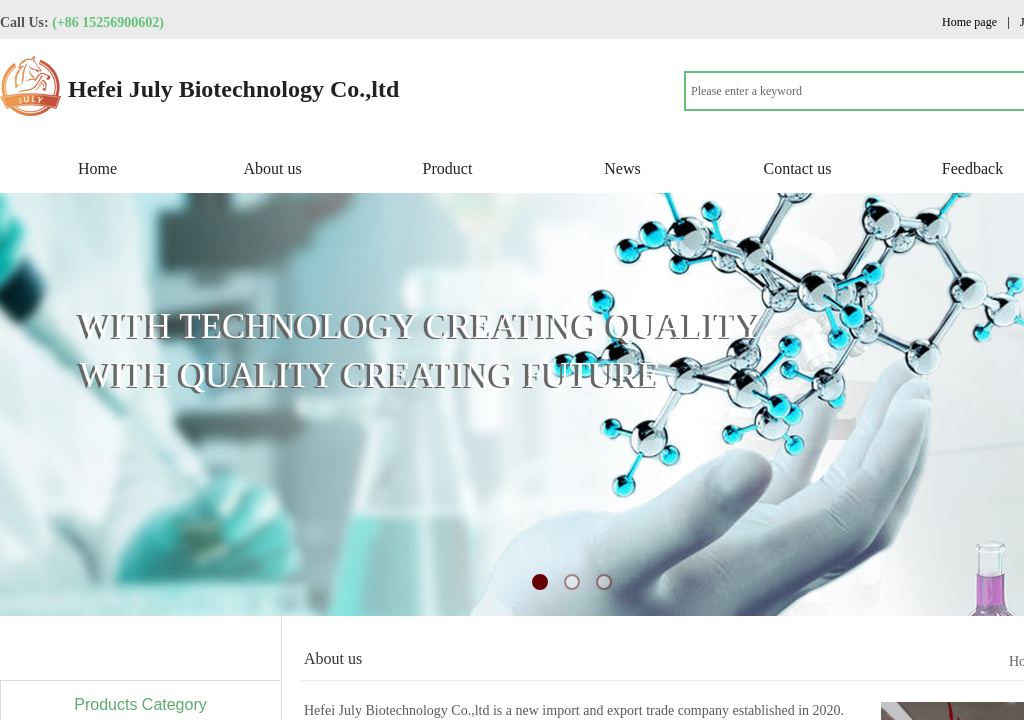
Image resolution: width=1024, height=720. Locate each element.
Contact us (798, 168)
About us (272, 168)
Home (97, 168)
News (622, 168)
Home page (969, 22)
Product (448, 168)
